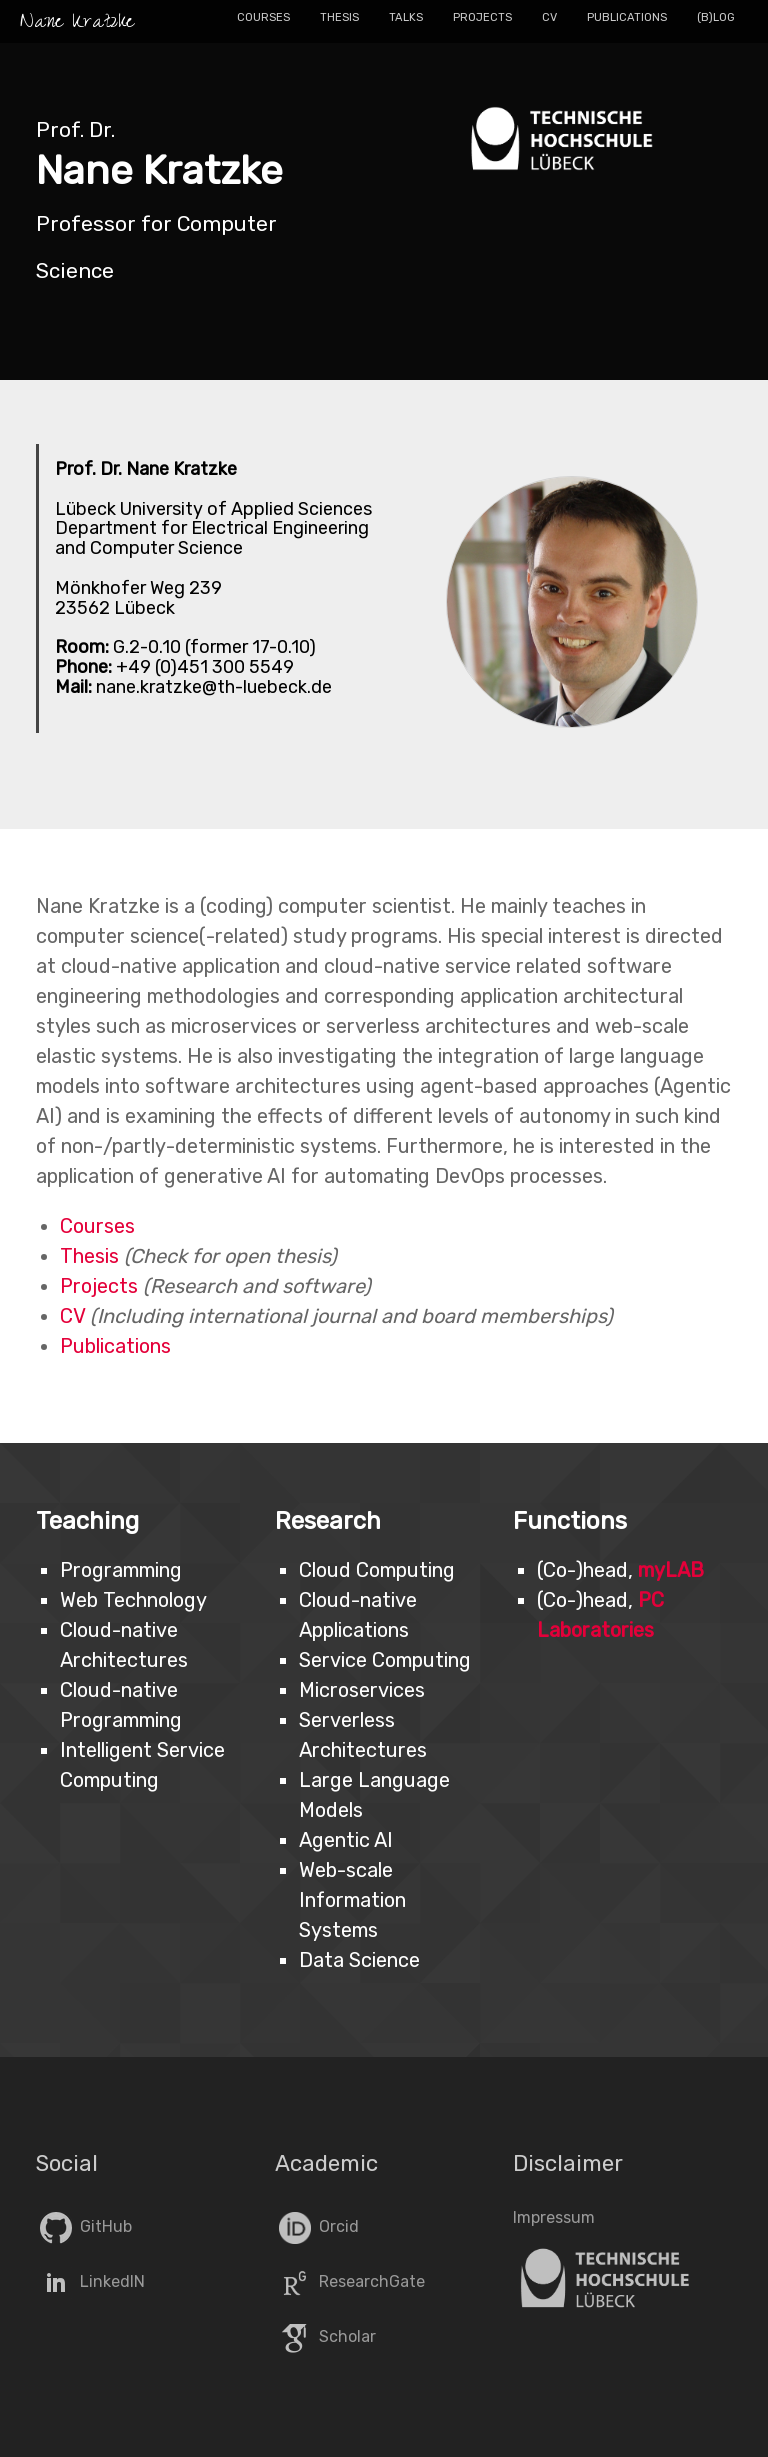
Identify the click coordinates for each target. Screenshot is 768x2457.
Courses (263, 17)
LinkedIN (90, 2281)
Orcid (317, 2226)
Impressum (554, 2217)
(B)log (716, 17)
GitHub (84, 2226)
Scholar (325, 2336)
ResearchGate (350, 2281)
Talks (406, 17)
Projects (482, 17)
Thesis (339, 17)
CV (549, 17)
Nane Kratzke (77, 24)
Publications (627, 17)
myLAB (671, 1570)
